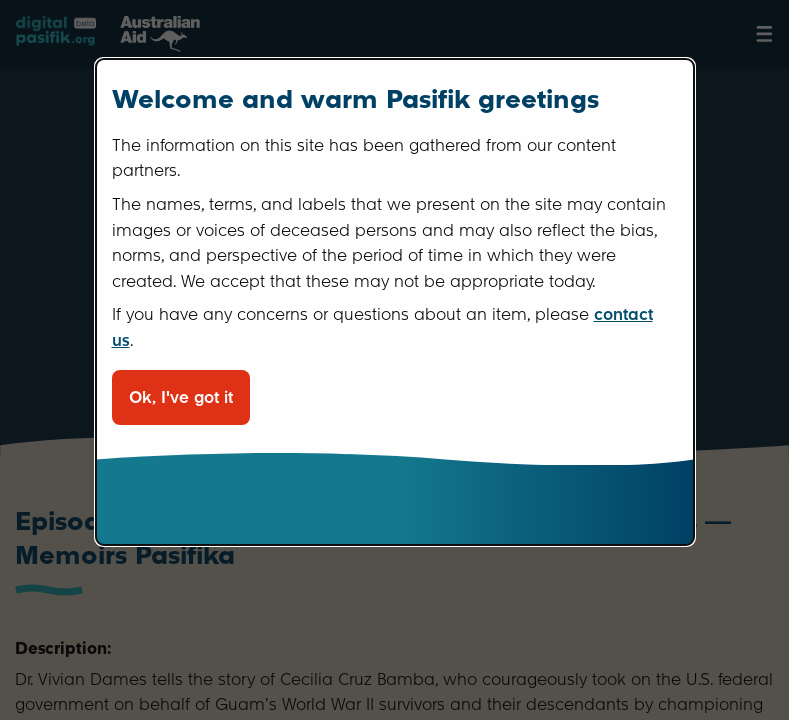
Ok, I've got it (181, 397)
